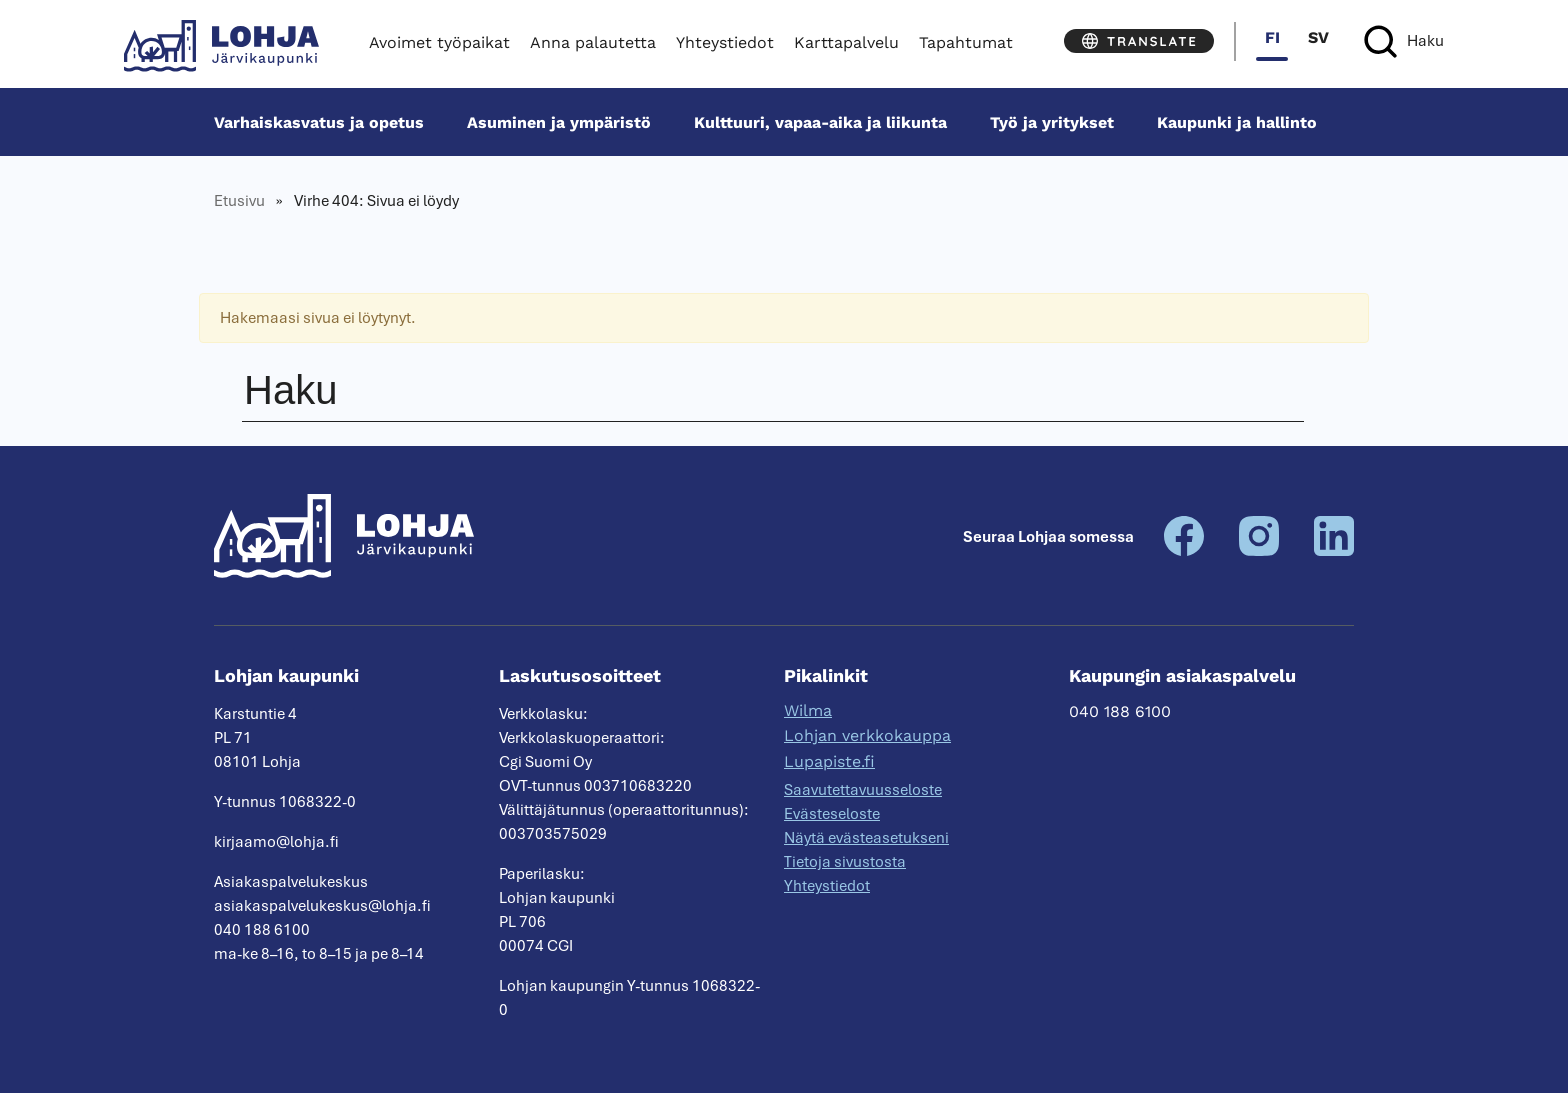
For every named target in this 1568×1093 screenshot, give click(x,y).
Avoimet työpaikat (439, 42)
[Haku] (1404, 41)
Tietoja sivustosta (845, 862)
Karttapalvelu (846, 42)
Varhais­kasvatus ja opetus (319, 122)
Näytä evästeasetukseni (866, 838)
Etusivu (239, 201)
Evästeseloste (832, 814)
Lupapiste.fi (829, 761)
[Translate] (1139, 41)
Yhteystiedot (725, 42)
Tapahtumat (966, 42)
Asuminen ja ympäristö (559, 122)
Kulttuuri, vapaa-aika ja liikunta (820, 122)
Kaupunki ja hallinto (1237, 122)
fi (1272, 37)
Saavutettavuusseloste (863, 790)
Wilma (808, 710)
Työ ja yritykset (1052, 122)
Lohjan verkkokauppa (867, 735)
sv (1318, 37)
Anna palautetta (593, 42)
